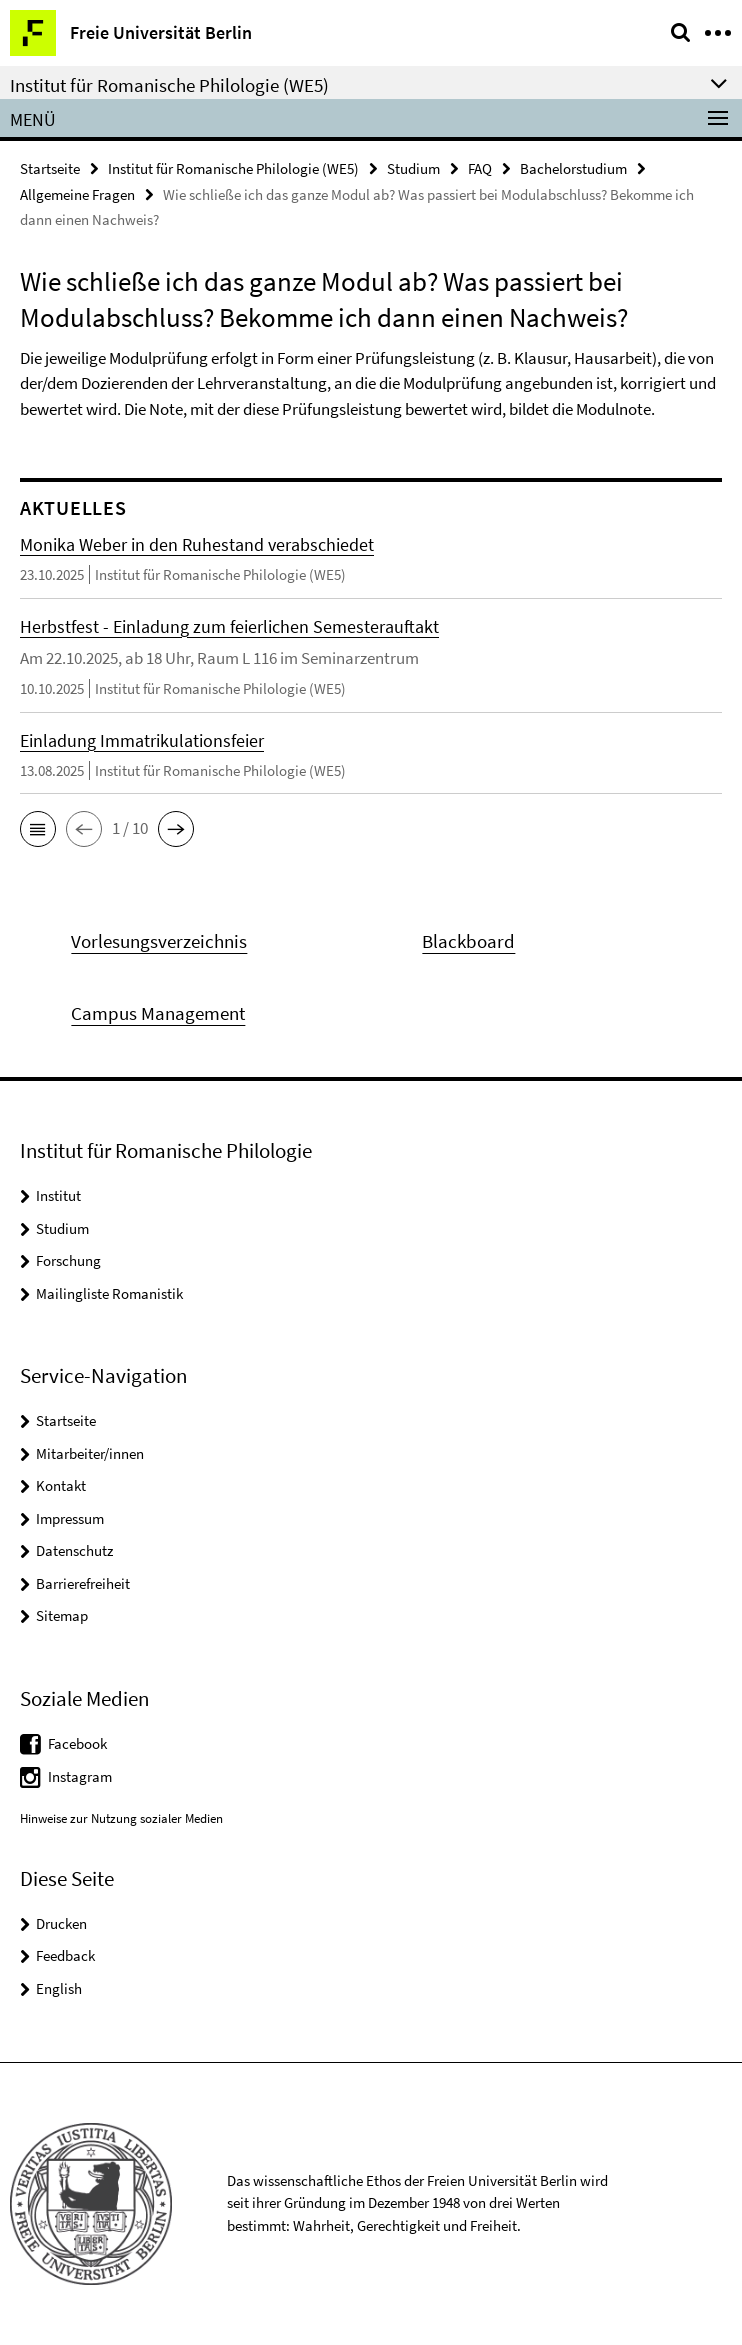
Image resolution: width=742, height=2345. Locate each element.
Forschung (68, 1260)
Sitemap (62, 1615)
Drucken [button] (61, 1923)
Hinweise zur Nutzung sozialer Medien (121, 1818)
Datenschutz (74, 1550)
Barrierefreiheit (83, 1583)
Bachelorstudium (573, 168)
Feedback (65, 1955)
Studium (413, 168)
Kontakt (61, 1485)
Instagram (80, 1776)
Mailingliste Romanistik (109, 1293)
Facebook (77, 1743)
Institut (58, 1195)
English (59, 1988)
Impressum (70, 1518)
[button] (38, 829)
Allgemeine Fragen (77, 194)
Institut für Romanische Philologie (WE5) (233, 168)
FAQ (480, 168)
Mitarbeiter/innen (90, 1453)
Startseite (50, 168)
